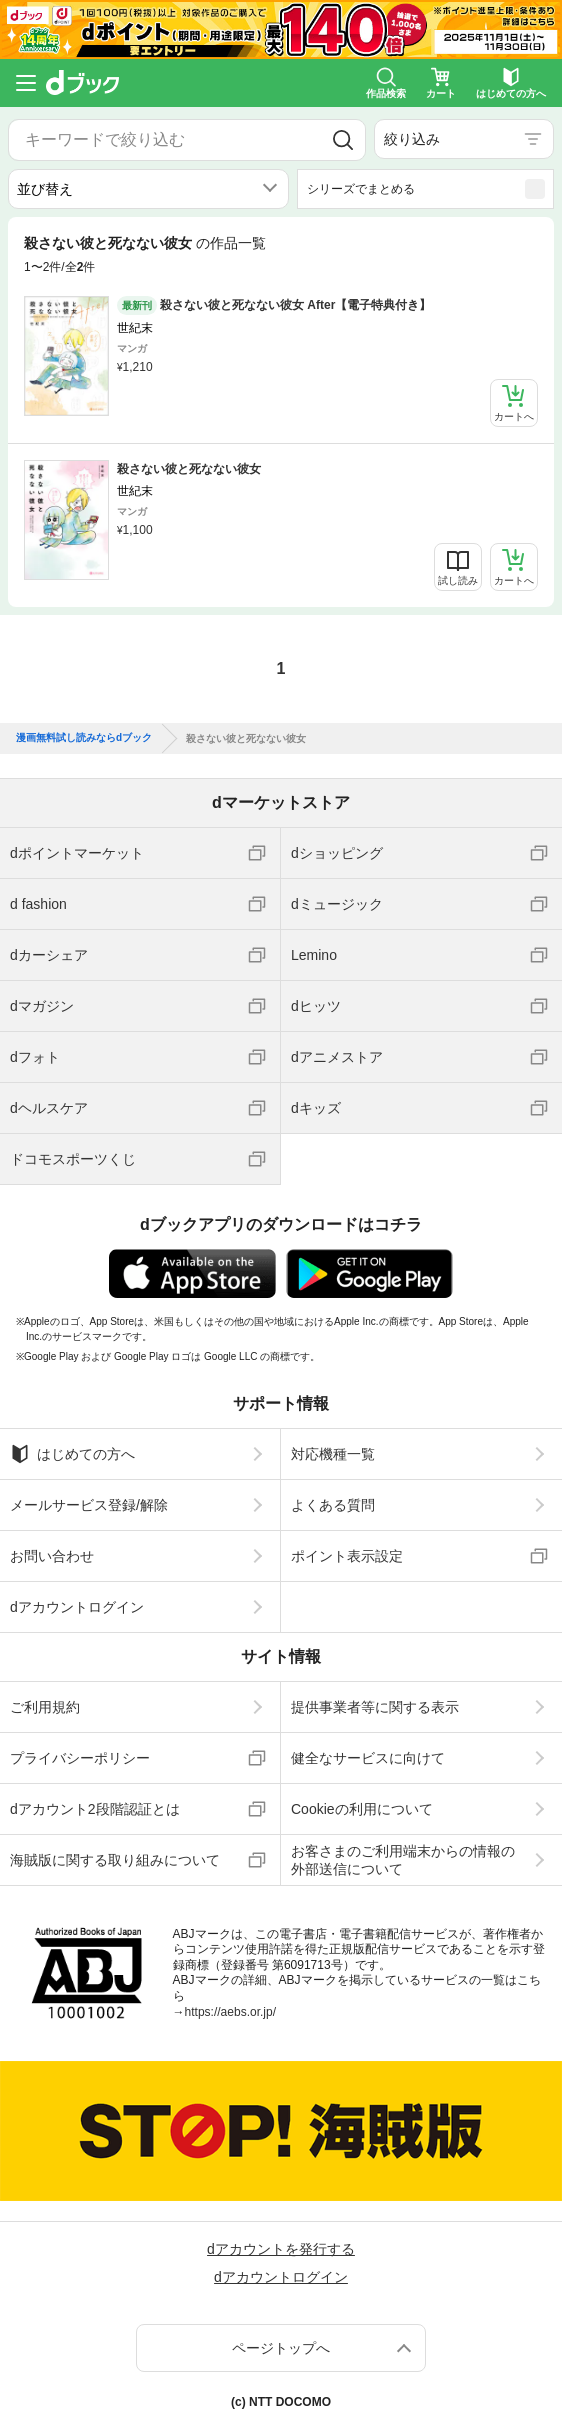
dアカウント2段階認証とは (95, 1809)
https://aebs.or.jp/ (230, 2012)
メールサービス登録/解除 (89, 1505)
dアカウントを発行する (281, 2249)
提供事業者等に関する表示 (375, 1707)
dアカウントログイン (77, 1607)
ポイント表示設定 (347, 1556)
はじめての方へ (72, 1454)
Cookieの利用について (362, 1809)
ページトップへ (281, 2348)
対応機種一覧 (333, 1454)
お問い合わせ (52, 1556)
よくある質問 (333, 1505)
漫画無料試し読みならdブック (84, 738)
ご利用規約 (45, 1707)
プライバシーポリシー (80, 1758)
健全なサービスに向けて (368, 1758)
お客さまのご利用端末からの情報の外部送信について (403, 1860)
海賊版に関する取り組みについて (115, 1860)
